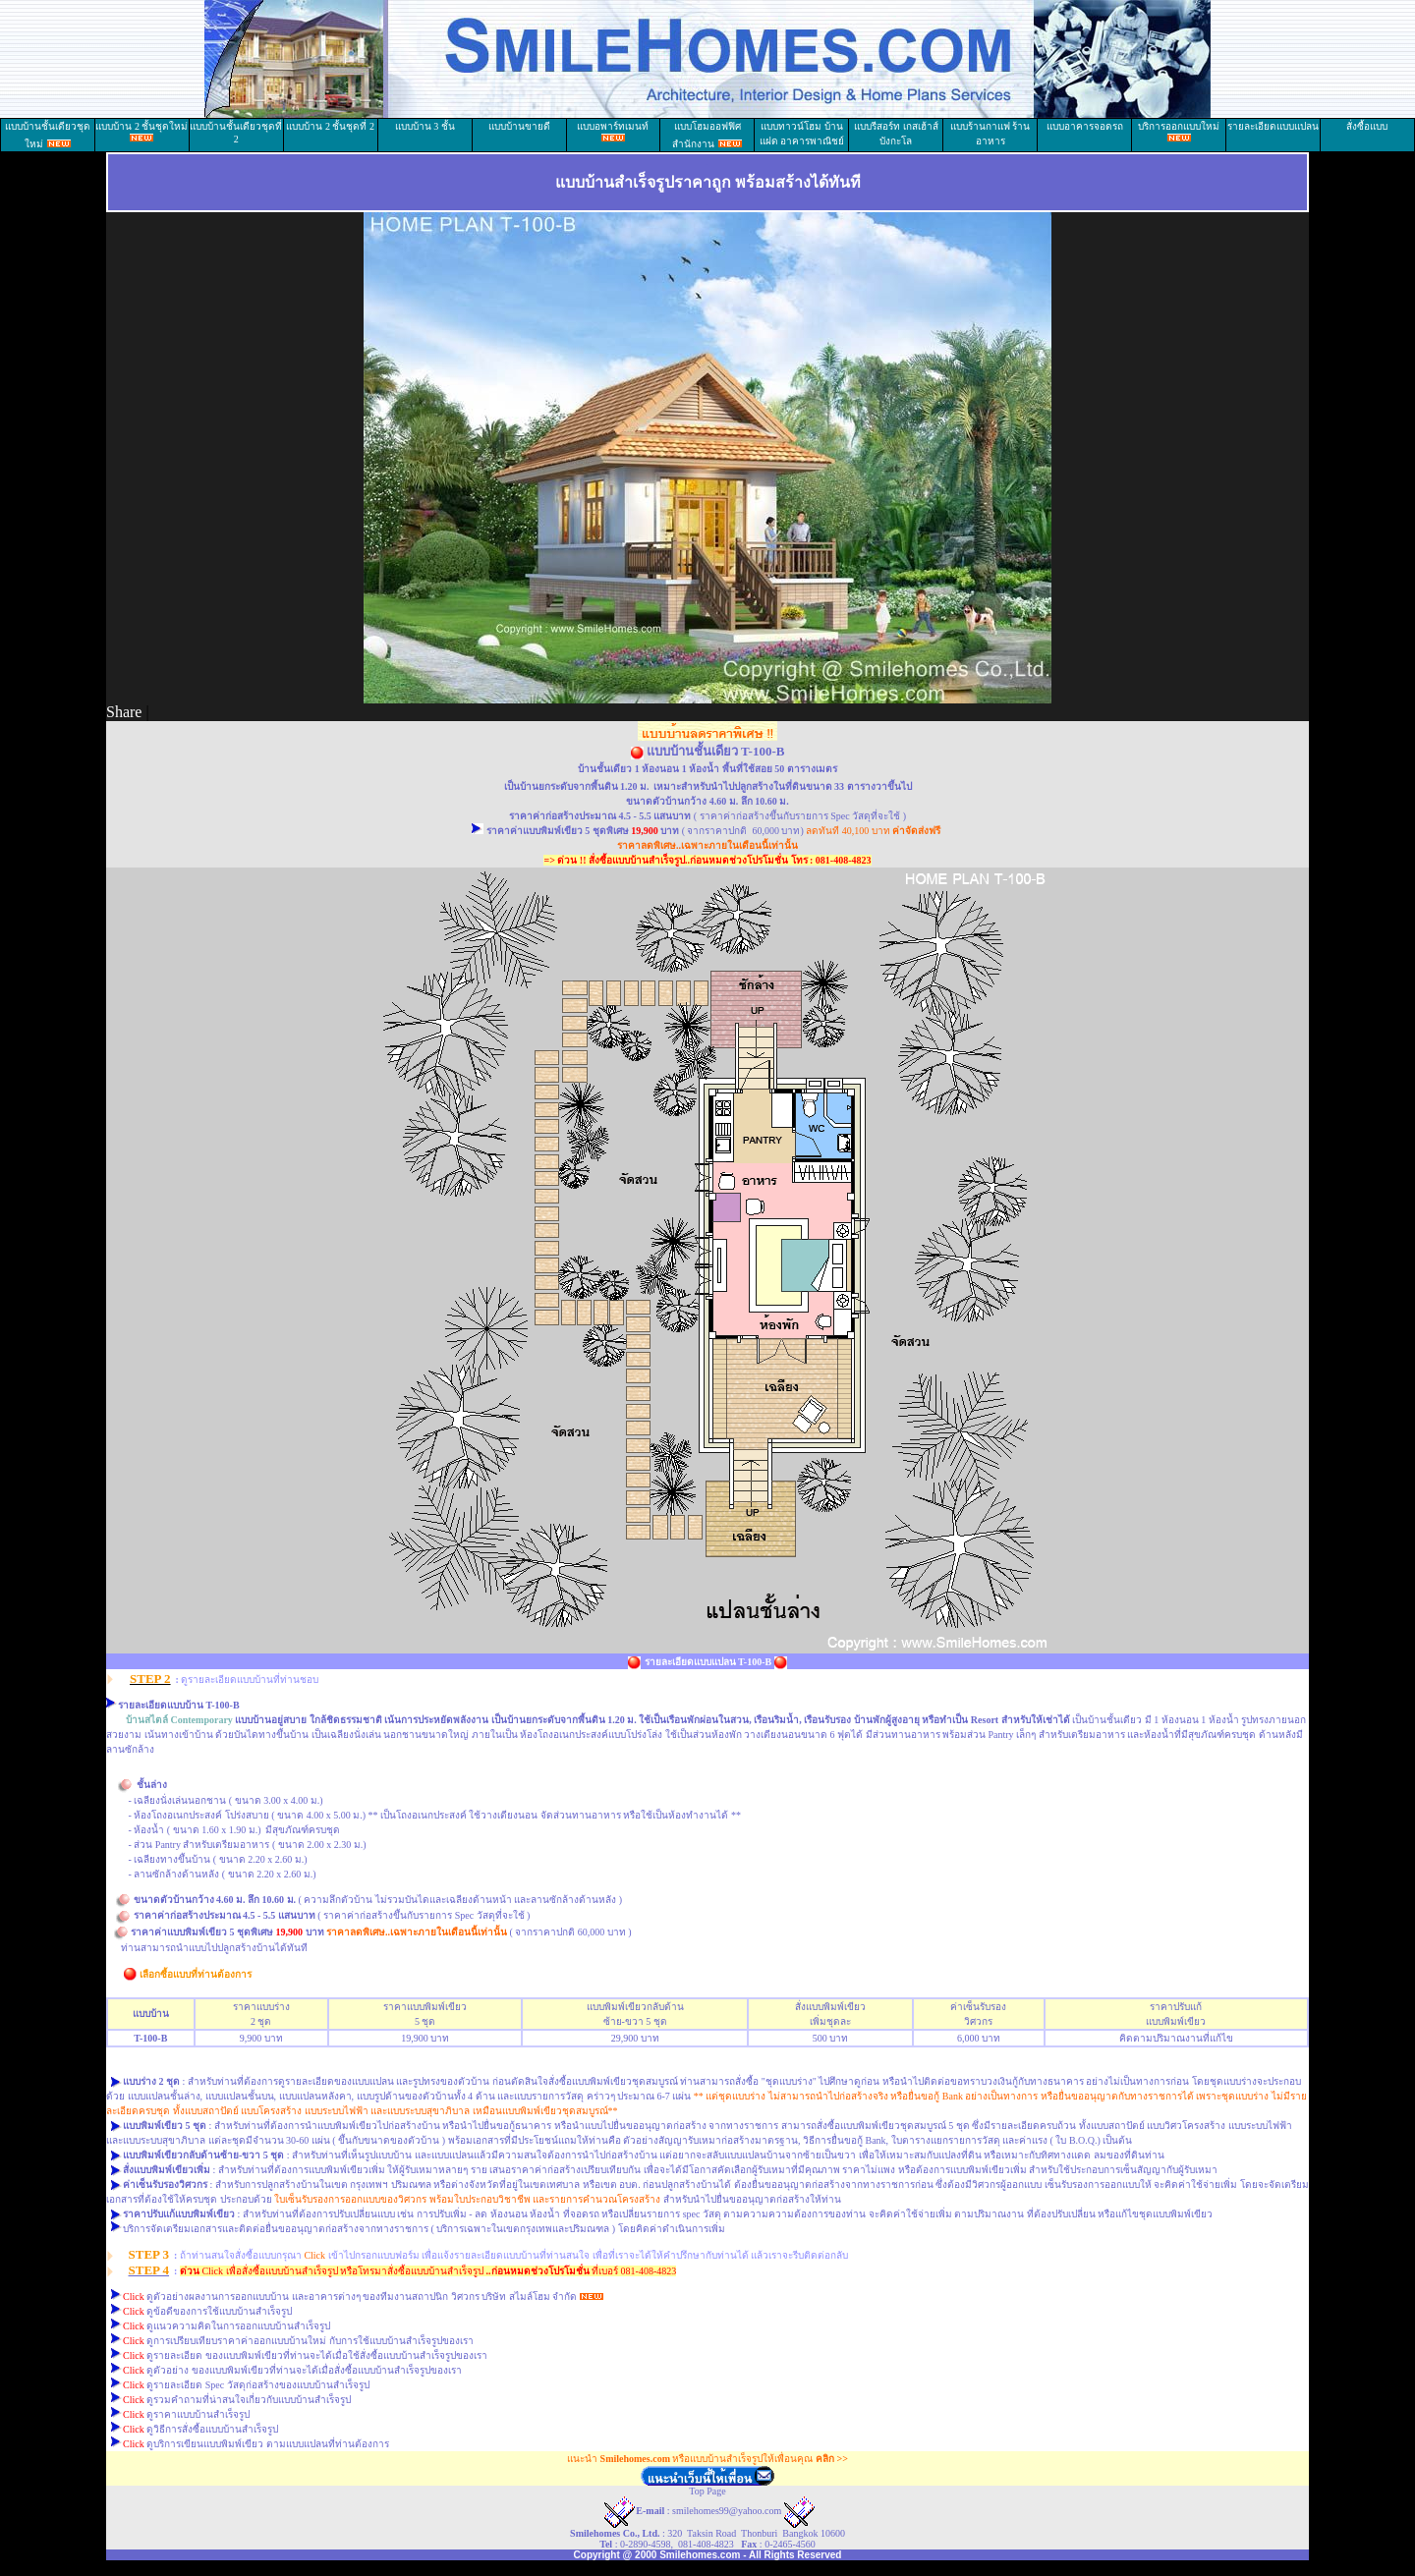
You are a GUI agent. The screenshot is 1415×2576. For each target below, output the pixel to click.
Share (124, 711)
